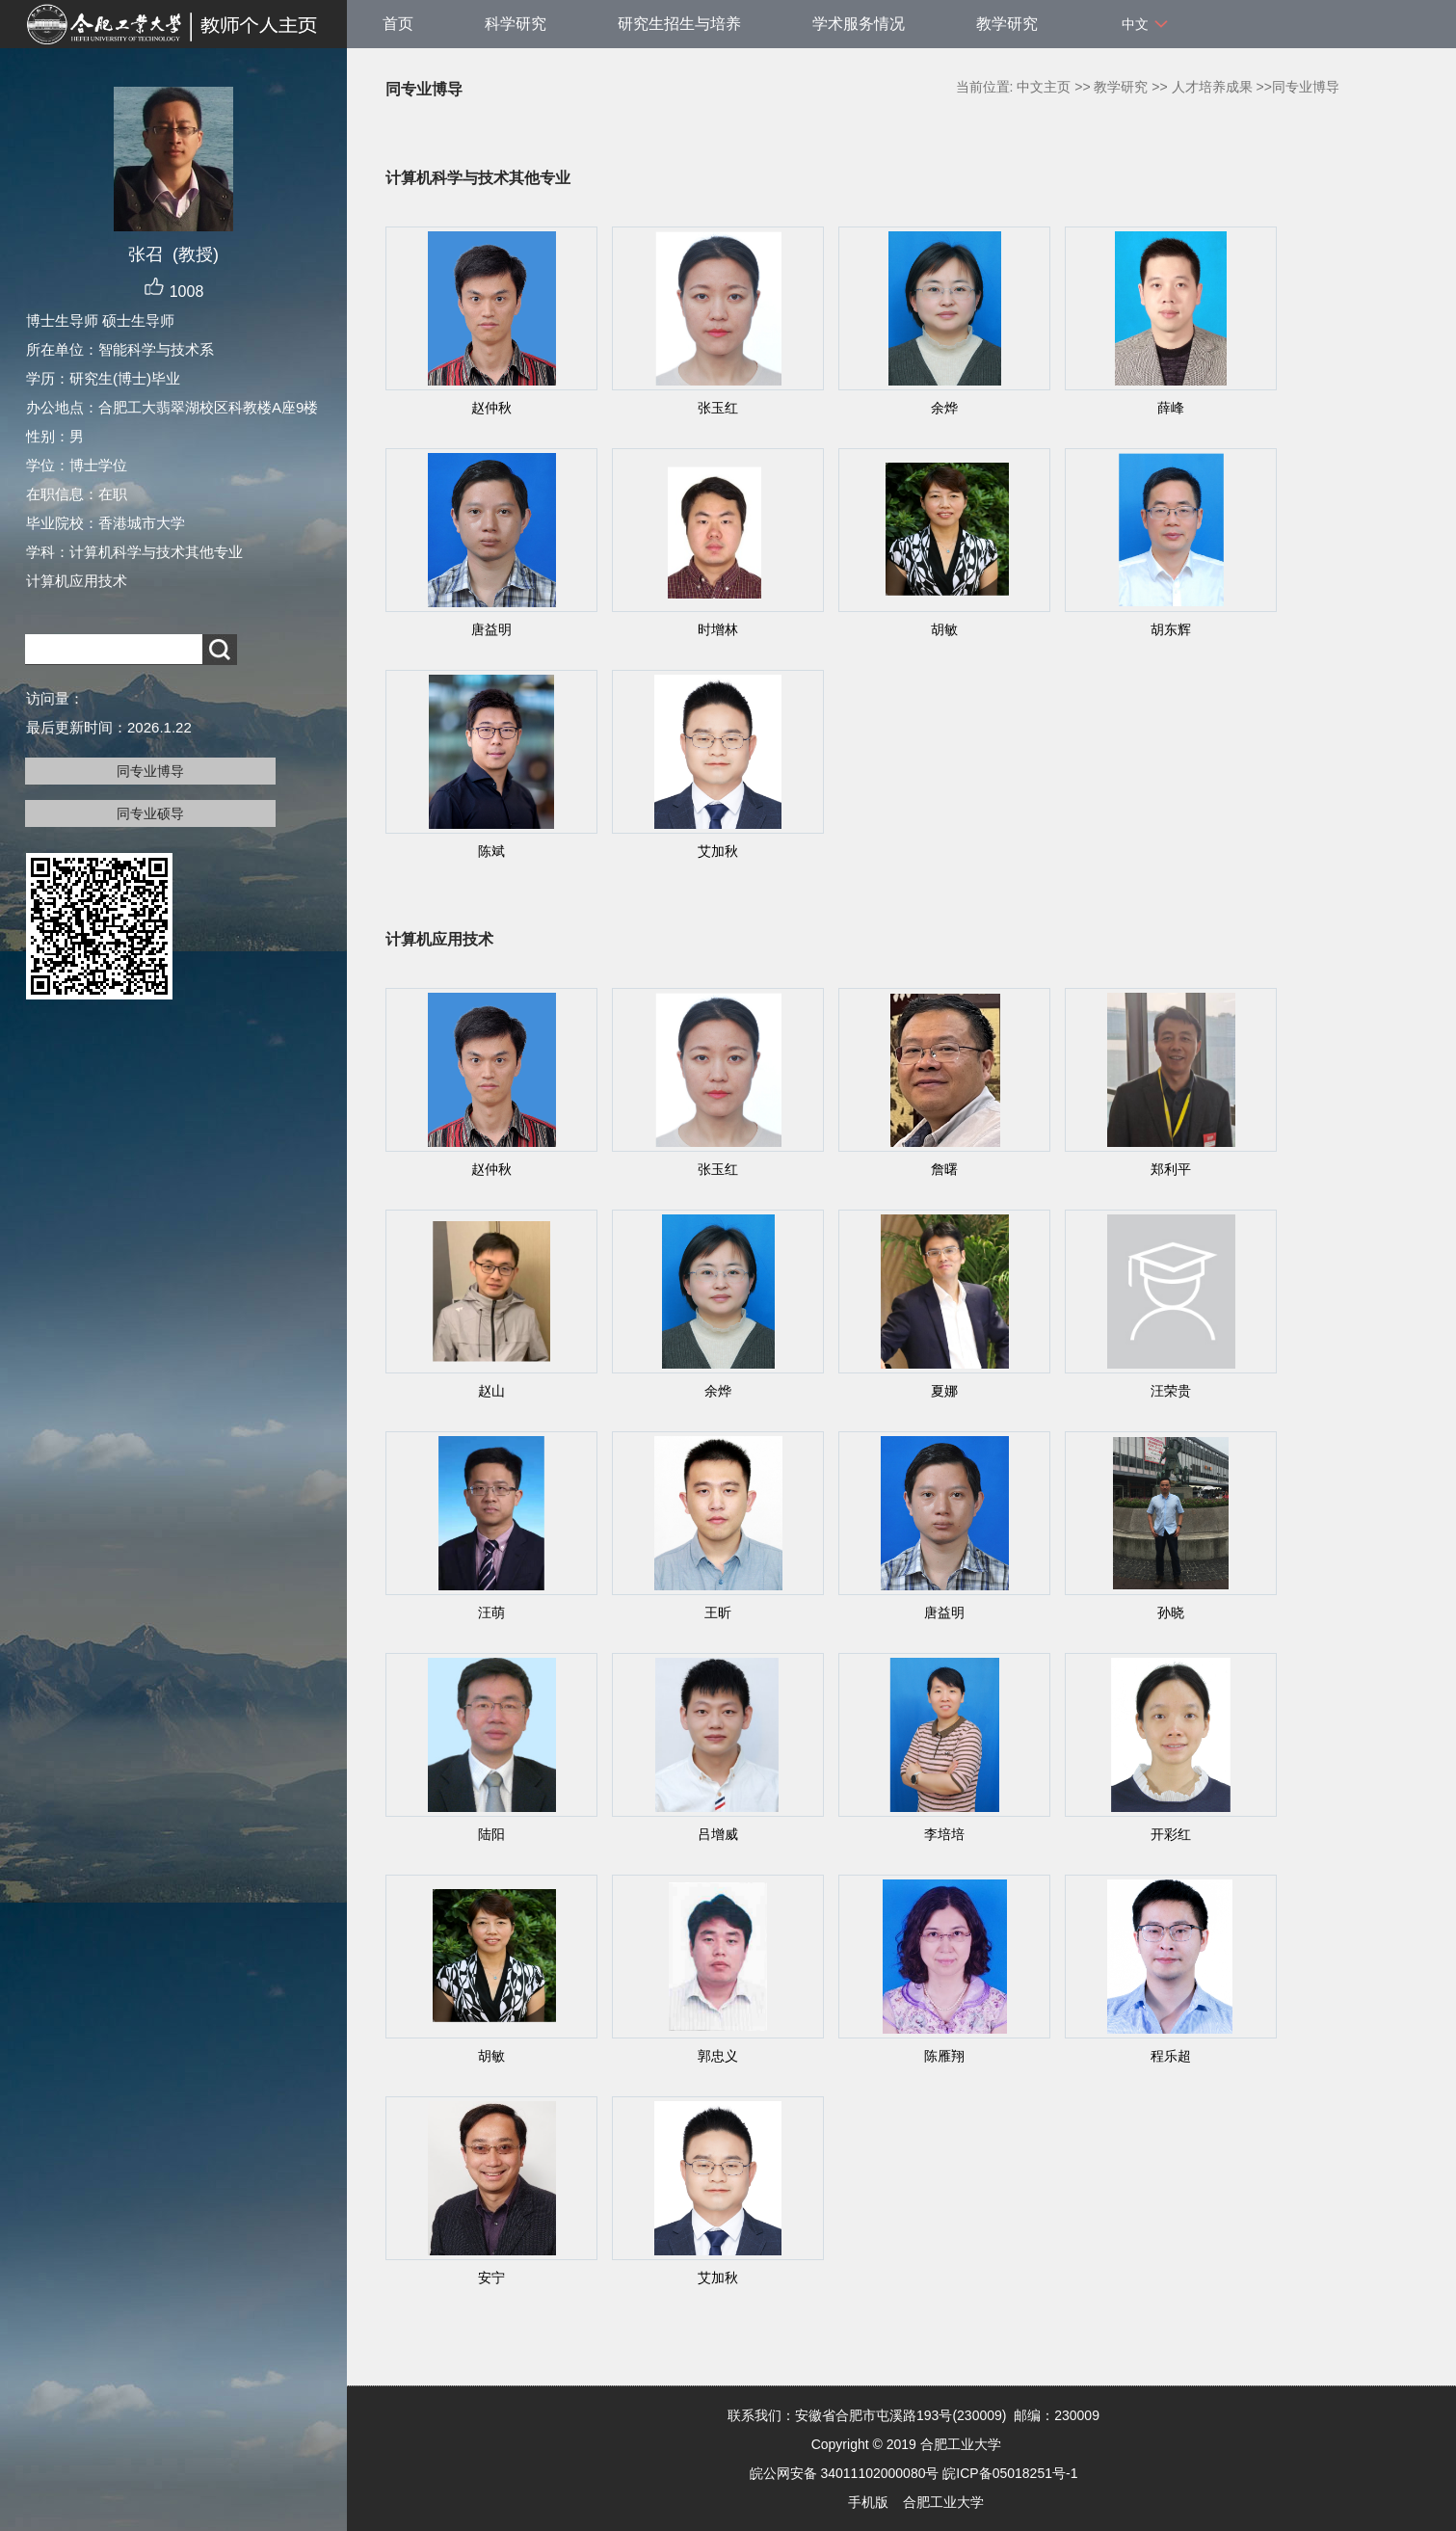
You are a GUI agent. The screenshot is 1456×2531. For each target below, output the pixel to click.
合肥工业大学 (943, 2502)
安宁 (491, 2277)
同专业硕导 (150, 813)
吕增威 (718, 1834)
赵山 (491, 1391)
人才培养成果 (1212, 86)
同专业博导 (150, 771)
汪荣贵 (1171, 1391)
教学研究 (1007, 23)
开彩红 (1171, 1834)
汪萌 (491, 1612)
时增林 (718, 629)
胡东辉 (1171, 629)
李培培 (944, 1834)
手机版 (868, 2502)
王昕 (717, 1612)
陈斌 (491, 851)
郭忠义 (718, 2056)
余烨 (944, 407)
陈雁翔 (944, 2056)
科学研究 (515, 23)
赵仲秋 (491, 407)
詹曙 (944, 1169)
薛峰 (1170, 407)
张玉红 (718, 407)
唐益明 (491, 629)
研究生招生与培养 (679, 23)
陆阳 (491, 1834)
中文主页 (1044, 86)
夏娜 (944, 1391)
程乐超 (1171, 2056)
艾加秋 (718, 851)
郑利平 (1171, 1169)
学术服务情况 (858, 23)
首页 (398, 23)
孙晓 (1170, 1612)
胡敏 (944, 629)
